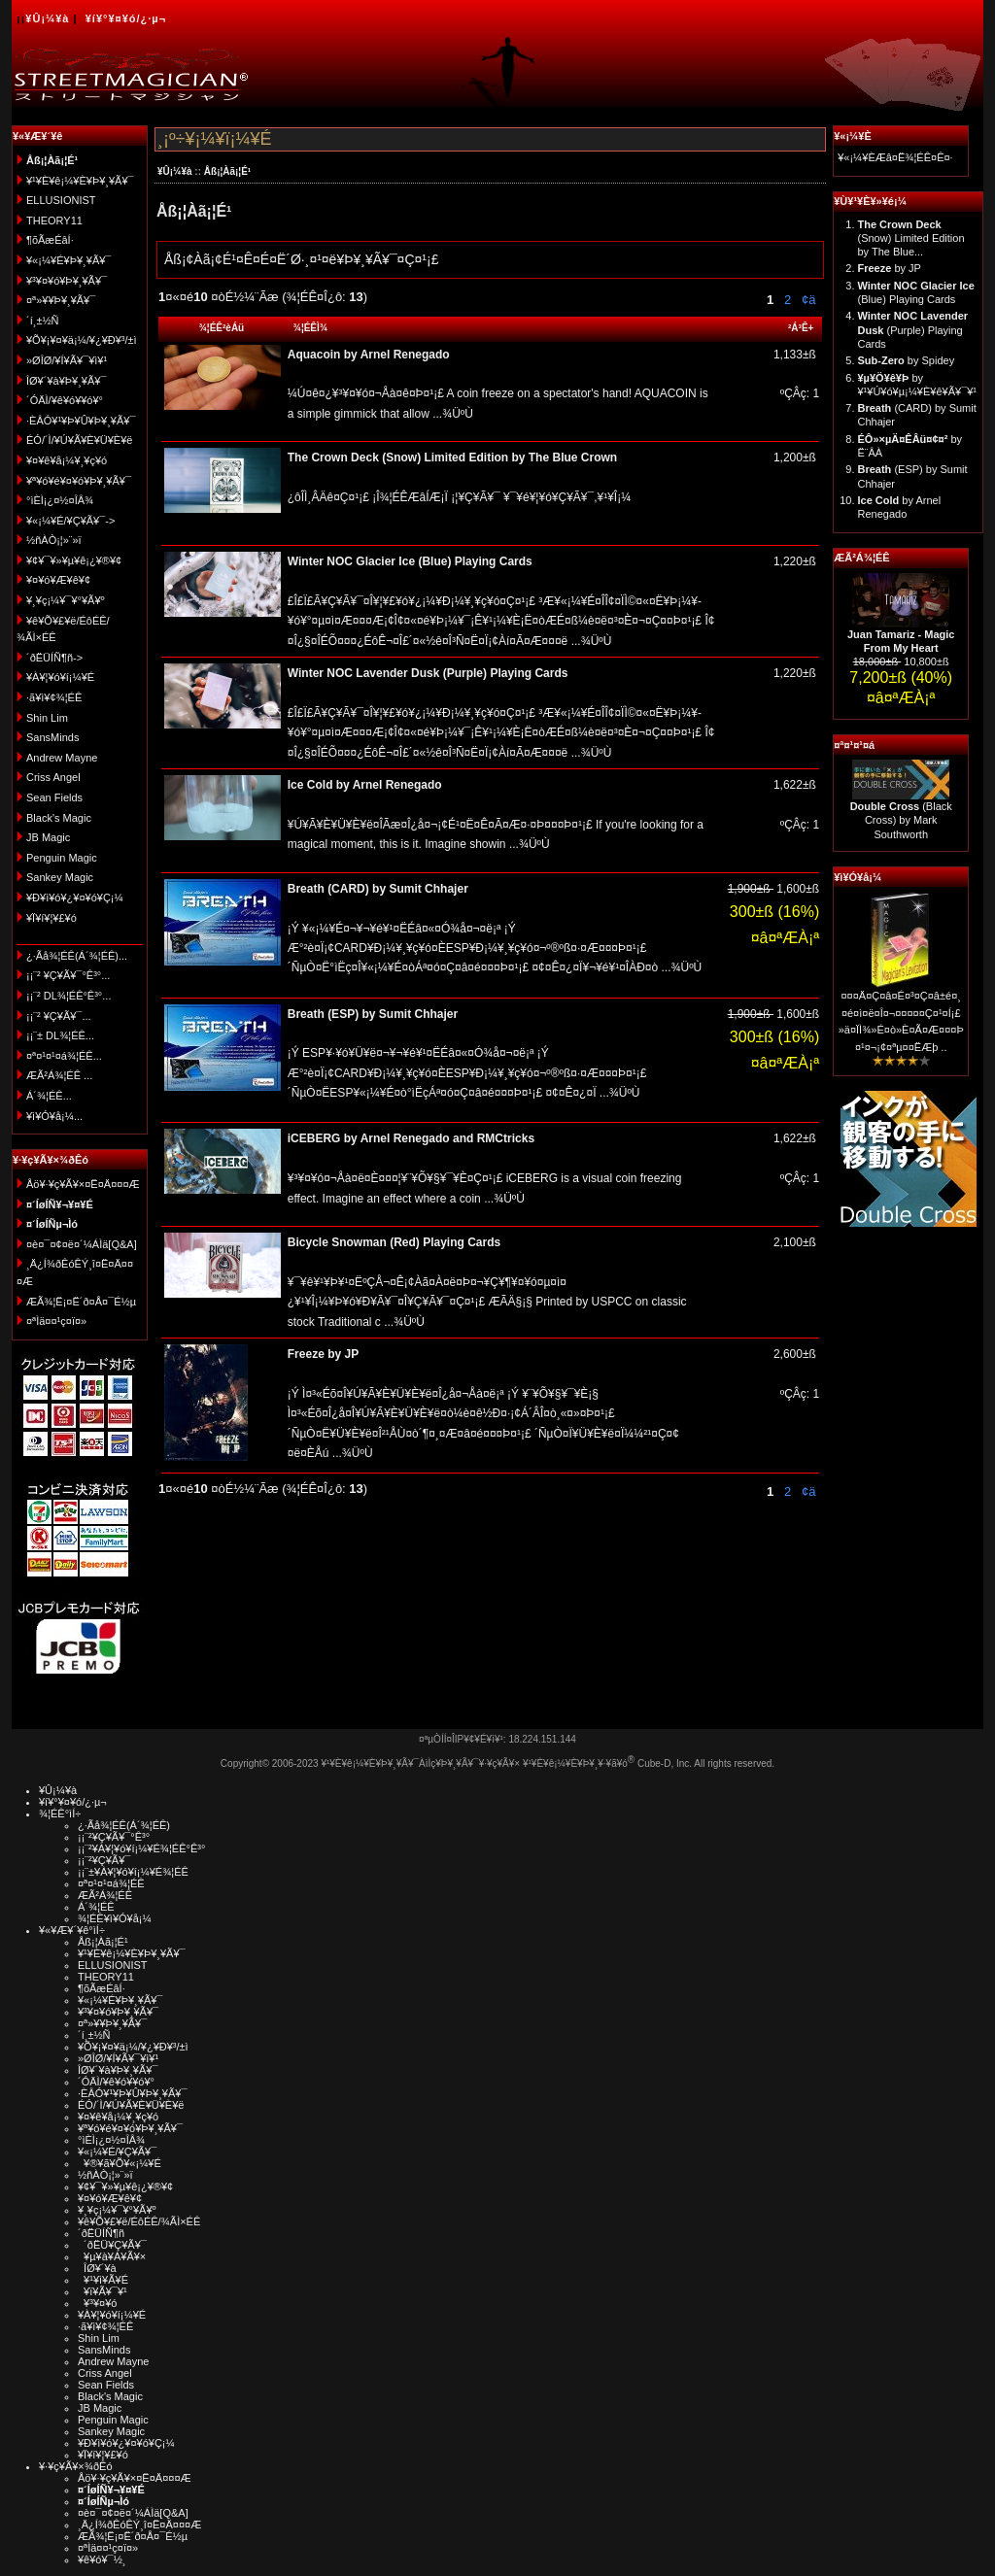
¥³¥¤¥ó (97, 2303)
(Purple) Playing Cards (913, 330)
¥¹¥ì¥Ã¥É (103, 2280)
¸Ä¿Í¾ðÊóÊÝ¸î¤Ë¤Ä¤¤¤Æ (139, 2524)
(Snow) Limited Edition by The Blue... (911, 238)
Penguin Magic (61, 858)
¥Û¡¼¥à (47, 18)
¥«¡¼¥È (853, 136)
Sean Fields (54, 797)
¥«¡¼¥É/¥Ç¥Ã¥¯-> (70, 520)
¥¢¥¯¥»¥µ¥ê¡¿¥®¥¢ (73, 560)
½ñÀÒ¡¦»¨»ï (54, 540)
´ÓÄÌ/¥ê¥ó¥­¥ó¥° (64, 400)
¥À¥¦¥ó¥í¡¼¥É (60, 677)
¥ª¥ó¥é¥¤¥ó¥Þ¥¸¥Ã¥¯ (78, 481)
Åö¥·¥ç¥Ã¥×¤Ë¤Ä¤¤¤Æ (83, 1184)
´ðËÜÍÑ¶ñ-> (54, 657)
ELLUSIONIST (61, 200)
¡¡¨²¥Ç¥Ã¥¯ (104, 1860)
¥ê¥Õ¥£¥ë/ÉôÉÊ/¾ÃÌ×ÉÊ (139, 2221)
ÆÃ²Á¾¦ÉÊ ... (59, 1075)
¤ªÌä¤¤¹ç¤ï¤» (56, 1321)
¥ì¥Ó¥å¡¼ (857, 877)
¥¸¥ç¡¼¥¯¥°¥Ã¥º (65, 600)
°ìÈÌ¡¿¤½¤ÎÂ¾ (59, 500)
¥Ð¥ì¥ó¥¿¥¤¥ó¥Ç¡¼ (74, 897)
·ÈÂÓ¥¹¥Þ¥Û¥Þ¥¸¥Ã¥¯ (80, 420)
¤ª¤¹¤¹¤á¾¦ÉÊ (111, 1883)
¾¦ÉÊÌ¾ (310, 327)
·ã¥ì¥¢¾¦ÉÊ (54, 697)
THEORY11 (54, 220)
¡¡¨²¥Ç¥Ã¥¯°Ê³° (114, 1837)
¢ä (808, 299)
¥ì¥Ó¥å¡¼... (54, 1116)
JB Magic (48, 837)
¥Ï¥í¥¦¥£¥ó (51, 918)
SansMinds (52, 737)
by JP (889, 268)
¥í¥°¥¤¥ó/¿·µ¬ (126, 18)
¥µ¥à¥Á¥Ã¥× (112, 2256)
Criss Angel (53, 777)
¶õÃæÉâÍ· (50, 240)
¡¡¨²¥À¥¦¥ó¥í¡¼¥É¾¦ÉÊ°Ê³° (141, 1848)
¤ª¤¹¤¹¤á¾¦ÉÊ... (64, 1056)
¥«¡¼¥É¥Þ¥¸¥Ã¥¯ (68, 260)
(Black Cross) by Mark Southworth (901, 820)
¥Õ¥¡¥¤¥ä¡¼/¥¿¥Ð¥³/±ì (81, 340)
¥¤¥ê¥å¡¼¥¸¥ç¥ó (66, 460)
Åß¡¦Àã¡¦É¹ (227, 171)
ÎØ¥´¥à (97, 2268)
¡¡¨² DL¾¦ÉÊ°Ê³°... (68, 995)
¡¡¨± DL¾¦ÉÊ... (60, 1035)
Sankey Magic (59, 877)
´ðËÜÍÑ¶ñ (101, 2233)
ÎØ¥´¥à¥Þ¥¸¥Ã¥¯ (66, 381)
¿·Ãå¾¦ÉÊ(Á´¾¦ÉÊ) (124, 1825)
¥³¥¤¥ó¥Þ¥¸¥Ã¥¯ (66, 281)
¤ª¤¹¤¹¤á (854, 745)
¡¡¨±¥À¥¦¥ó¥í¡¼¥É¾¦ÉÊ (133, 1872)
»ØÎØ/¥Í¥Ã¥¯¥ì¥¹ (66, 360)
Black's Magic (58, 818)
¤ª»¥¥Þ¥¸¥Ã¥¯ (60, 300)
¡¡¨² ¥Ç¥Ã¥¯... (58, 1016)
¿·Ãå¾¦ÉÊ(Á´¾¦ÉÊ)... (76, 956)
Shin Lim (47, 718)
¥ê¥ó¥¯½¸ (102, 2559)
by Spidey (906, 360)
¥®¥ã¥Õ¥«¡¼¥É (119, 2163)
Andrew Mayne (61, 757)
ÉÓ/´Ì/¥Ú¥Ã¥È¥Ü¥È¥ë (79, 440)
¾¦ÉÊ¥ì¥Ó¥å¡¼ (115, 1918)
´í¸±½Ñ (42, 320)
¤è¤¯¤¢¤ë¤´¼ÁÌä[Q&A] (81, 1244)
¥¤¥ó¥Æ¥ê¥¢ (58, 580)
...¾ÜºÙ (451, 414)
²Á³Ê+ (800, 327)
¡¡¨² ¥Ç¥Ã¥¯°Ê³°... (68, 975)
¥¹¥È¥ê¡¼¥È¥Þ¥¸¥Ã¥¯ (80, 180)
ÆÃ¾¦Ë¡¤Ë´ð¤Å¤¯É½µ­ (81, 1301)
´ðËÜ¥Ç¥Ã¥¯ (112, 2245)
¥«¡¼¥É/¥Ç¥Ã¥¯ (117, 2151)
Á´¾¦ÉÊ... (49, 1096)
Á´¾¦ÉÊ (96, 1907)
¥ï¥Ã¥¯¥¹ (102, 2291)
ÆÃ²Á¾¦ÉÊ (861, 557)
